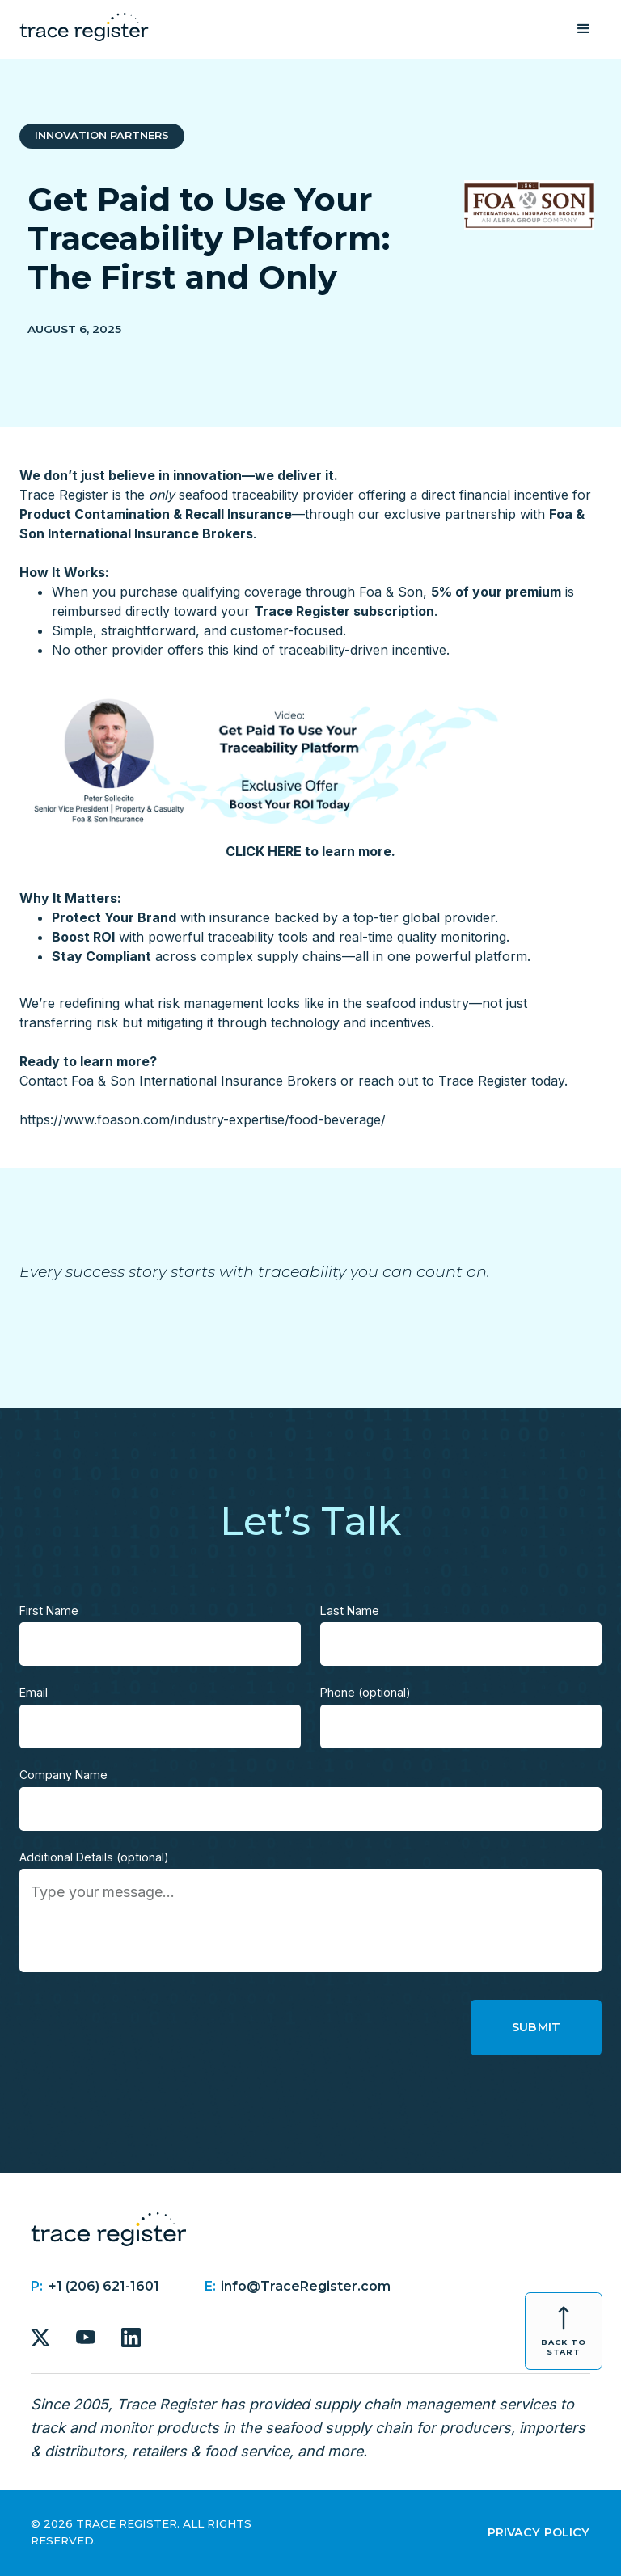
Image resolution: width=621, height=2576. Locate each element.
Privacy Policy (539, 2532)
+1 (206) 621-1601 (104, 2286)
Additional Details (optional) (94, 1857)
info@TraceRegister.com (306, 2286)
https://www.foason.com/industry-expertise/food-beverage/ (202, 1119)
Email (33, 1692)
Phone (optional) (365, 1692)
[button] (584, 29)
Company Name (63, 1774)
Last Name (349, 1610)
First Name (48, 1610)
